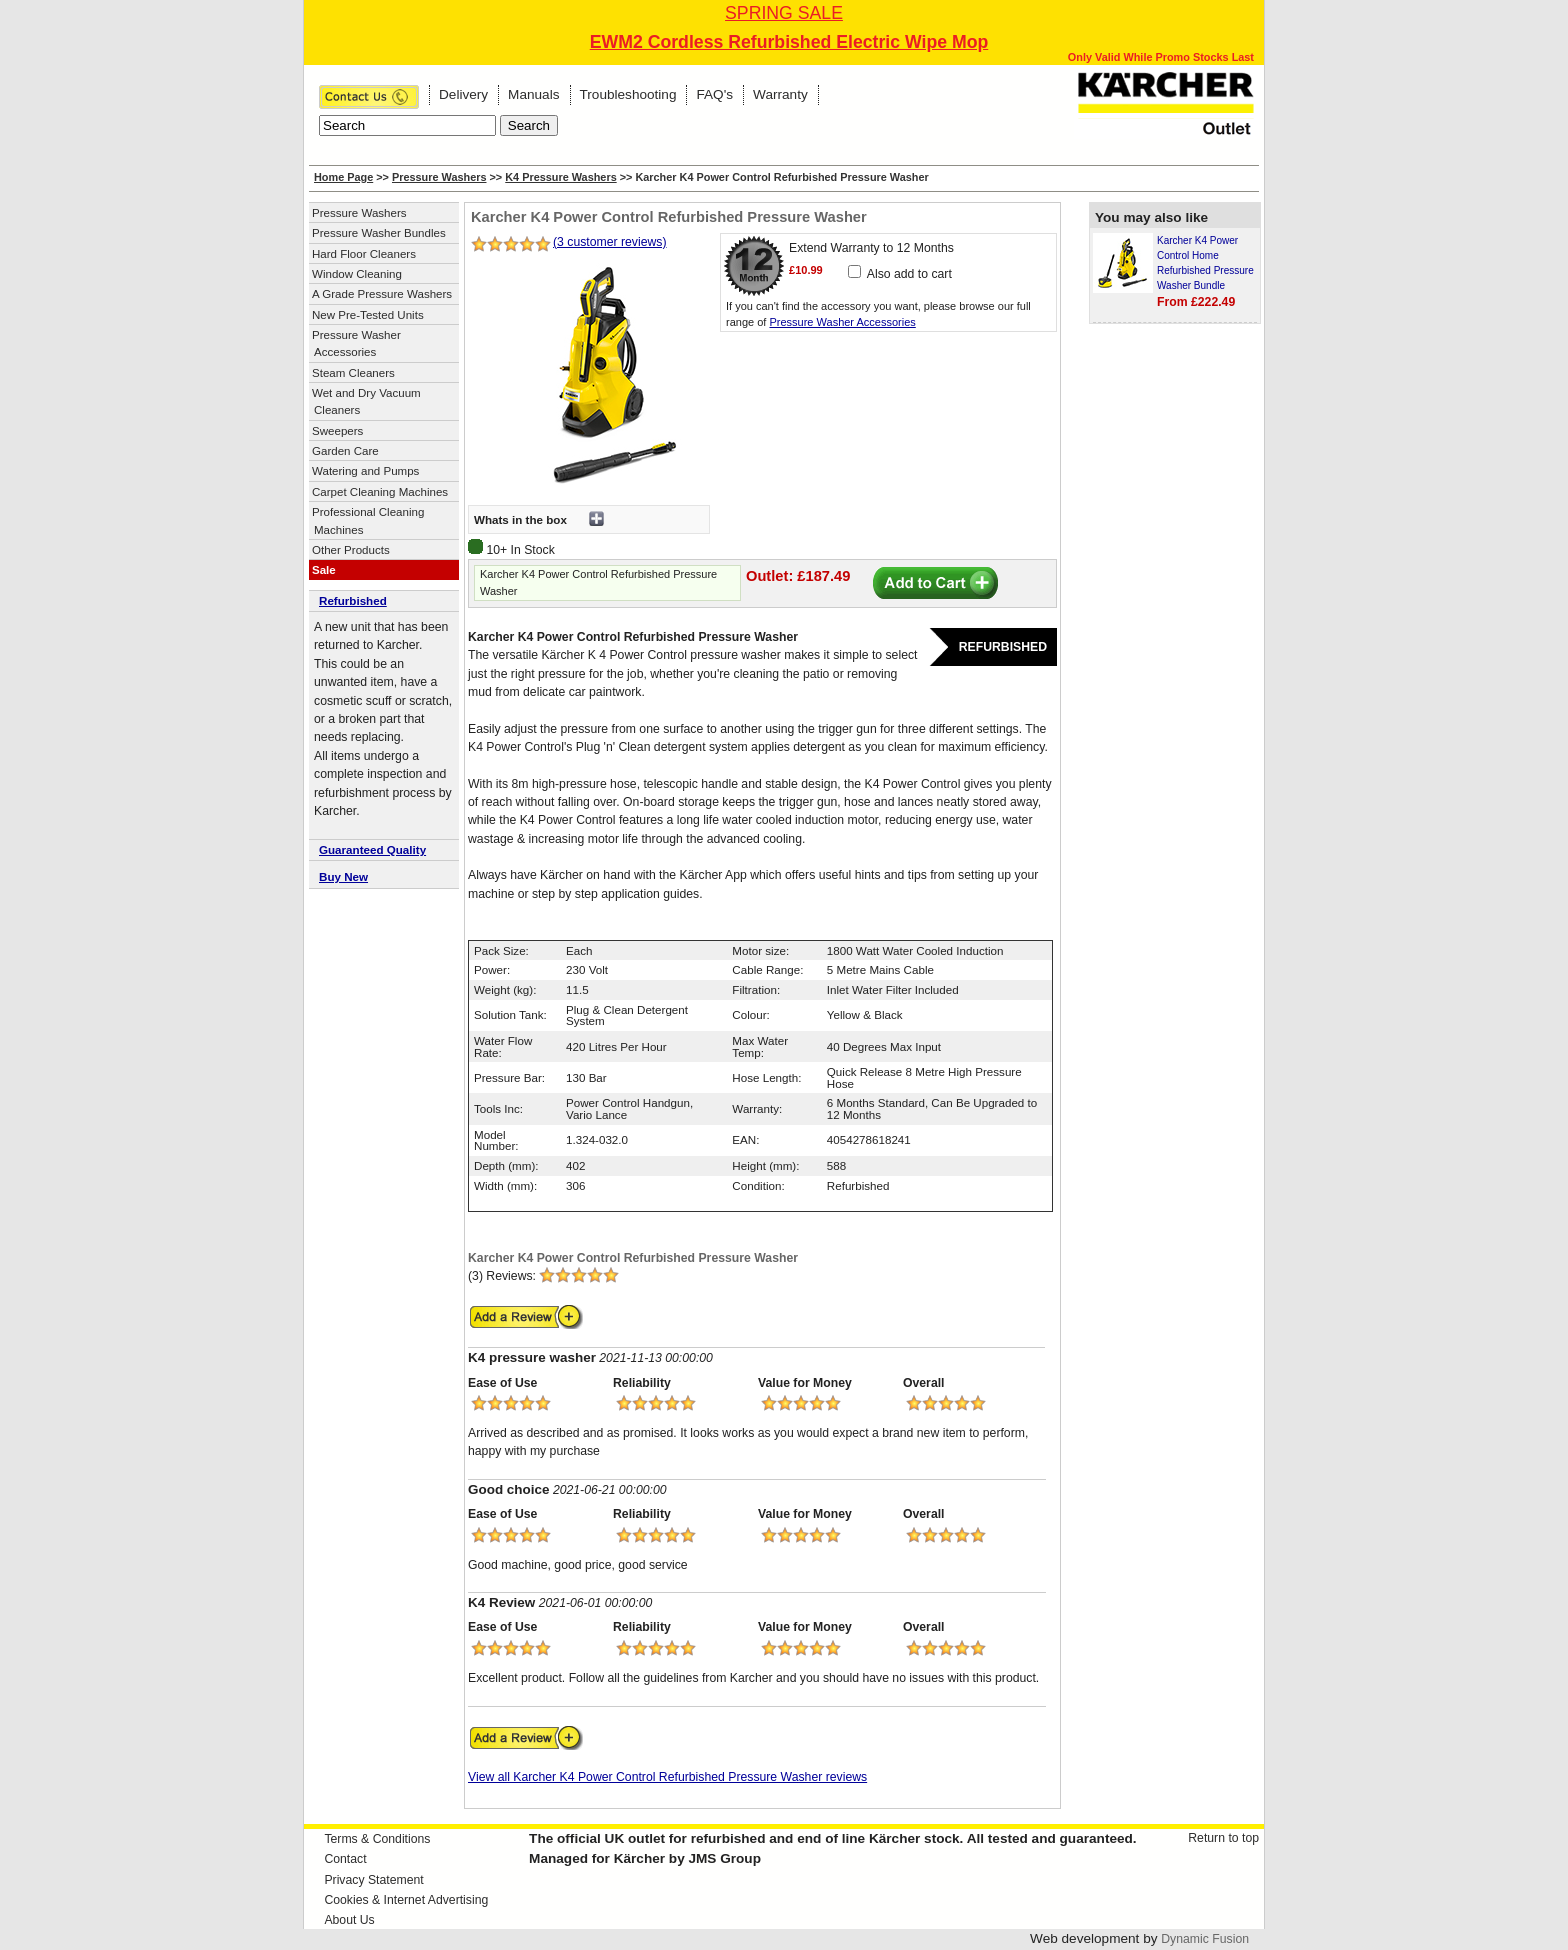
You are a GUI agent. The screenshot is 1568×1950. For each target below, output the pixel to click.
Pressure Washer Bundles (379, 233)
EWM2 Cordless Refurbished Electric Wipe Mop (789, 42)
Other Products (351, 550)
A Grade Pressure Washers (382, 294)
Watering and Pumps (365, 471)
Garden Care (345, 451)
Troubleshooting (628, 94)
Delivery (463, 94)
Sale (324, 570)
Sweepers (337, 431)
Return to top (1223, 1838)
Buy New (343, 876)
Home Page (343, 177)
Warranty (780, 94)
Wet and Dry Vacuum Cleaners (366, 401)
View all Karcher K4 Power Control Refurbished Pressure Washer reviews (667, 1777)
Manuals (533, 94)
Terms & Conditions (377, 1839)
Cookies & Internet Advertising (406, 1900)
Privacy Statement (373, 1880)
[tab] (384, 602)
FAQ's (714, 94)
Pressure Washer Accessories (356, 343)
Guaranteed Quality (372, 849)
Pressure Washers (439, 177)
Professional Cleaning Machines (368, 520)
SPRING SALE (784, 13)
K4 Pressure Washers (560, 177)
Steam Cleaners (353, 373)
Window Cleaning (357, 274)
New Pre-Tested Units (368, 315)
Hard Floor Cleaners (364, 254)
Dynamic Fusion (1205, 1939)
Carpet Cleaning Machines (380, 492)
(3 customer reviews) (610, 242)
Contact (345, 1859)
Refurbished (353, 600)
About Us (349, 1920)
